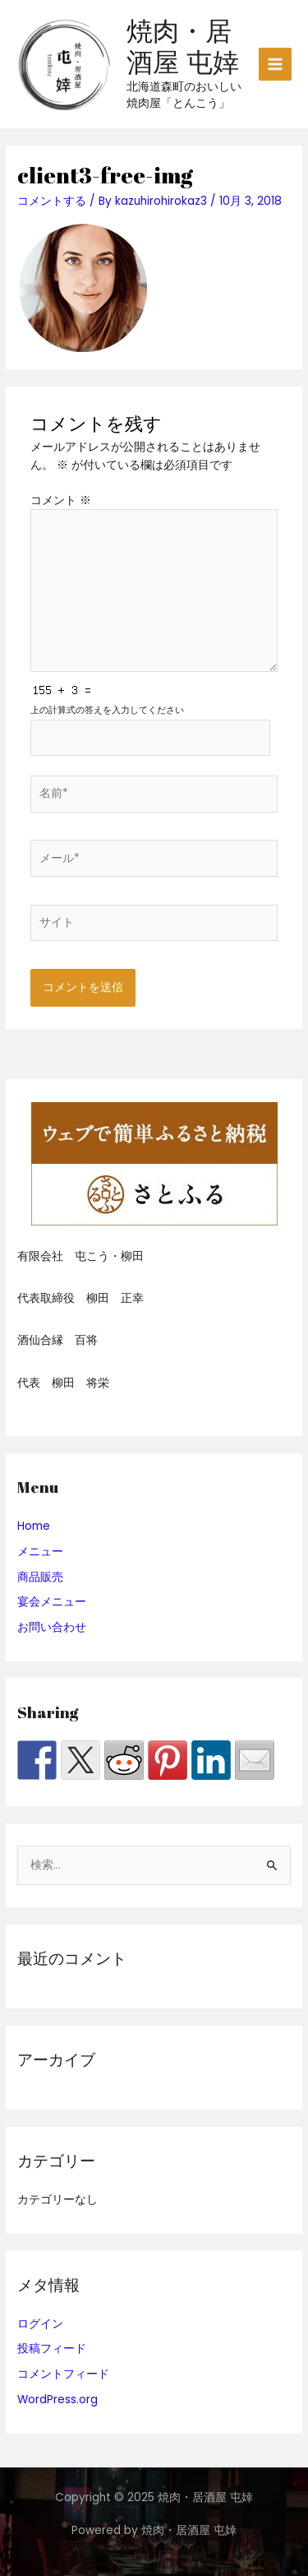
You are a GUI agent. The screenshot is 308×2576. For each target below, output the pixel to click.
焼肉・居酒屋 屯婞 (182, 46)
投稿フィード (51, 2348)
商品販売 (40, 1577)
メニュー (40, 1551)
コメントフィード (63, 2374)
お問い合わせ (51, 1627)
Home (33, 1526)
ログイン (40, 2324)
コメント (60, 500)
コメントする (51, 201)
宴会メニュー (51, 1602)
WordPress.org (57, 2399)
